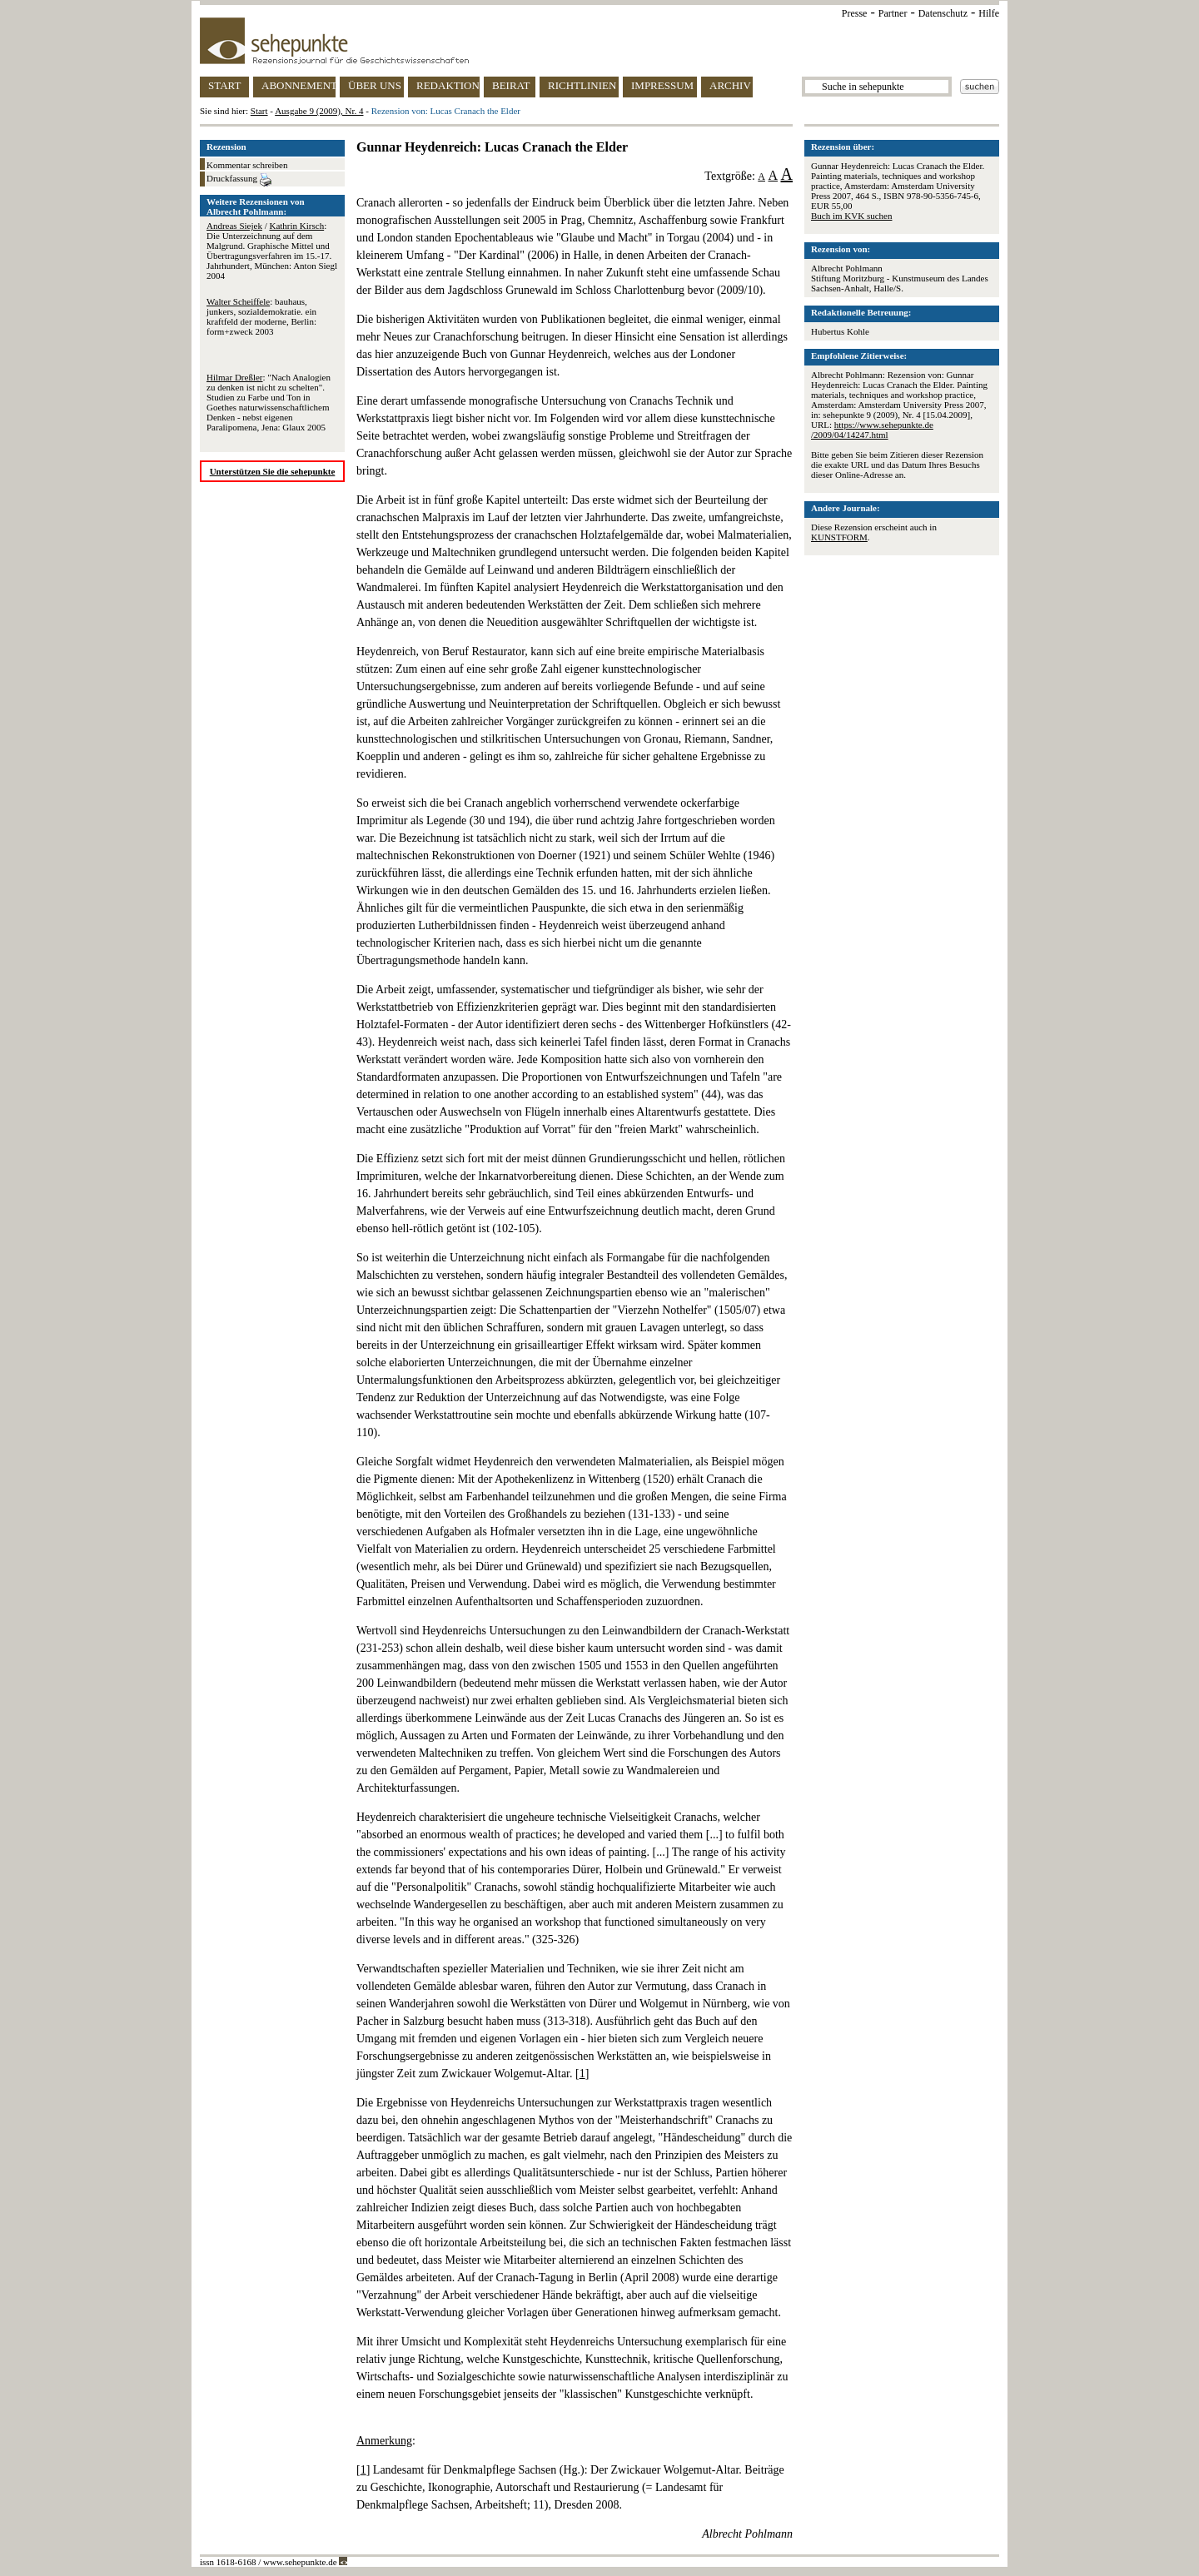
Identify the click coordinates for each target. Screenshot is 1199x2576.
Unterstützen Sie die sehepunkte (273, 471)
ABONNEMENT (298, 85)
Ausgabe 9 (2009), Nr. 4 (319, 111)
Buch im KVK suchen (851, 216)
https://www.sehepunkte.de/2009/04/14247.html (872, 430)
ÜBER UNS (374, 85)
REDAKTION (448, 85)
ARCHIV (730, 85)
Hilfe (988, 13)
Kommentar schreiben (246, 165)
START (224, 85)
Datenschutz (943, 13)
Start (259, 111)
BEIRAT (511, 85)
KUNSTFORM (839, 537)
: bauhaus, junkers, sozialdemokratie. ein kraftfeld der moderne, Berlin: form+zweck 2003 (261, 316)
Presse (855, 13)
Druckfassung (238, 179)
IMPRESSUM (662, 85)
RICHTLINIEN (582, 85)
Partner (893, 13)
